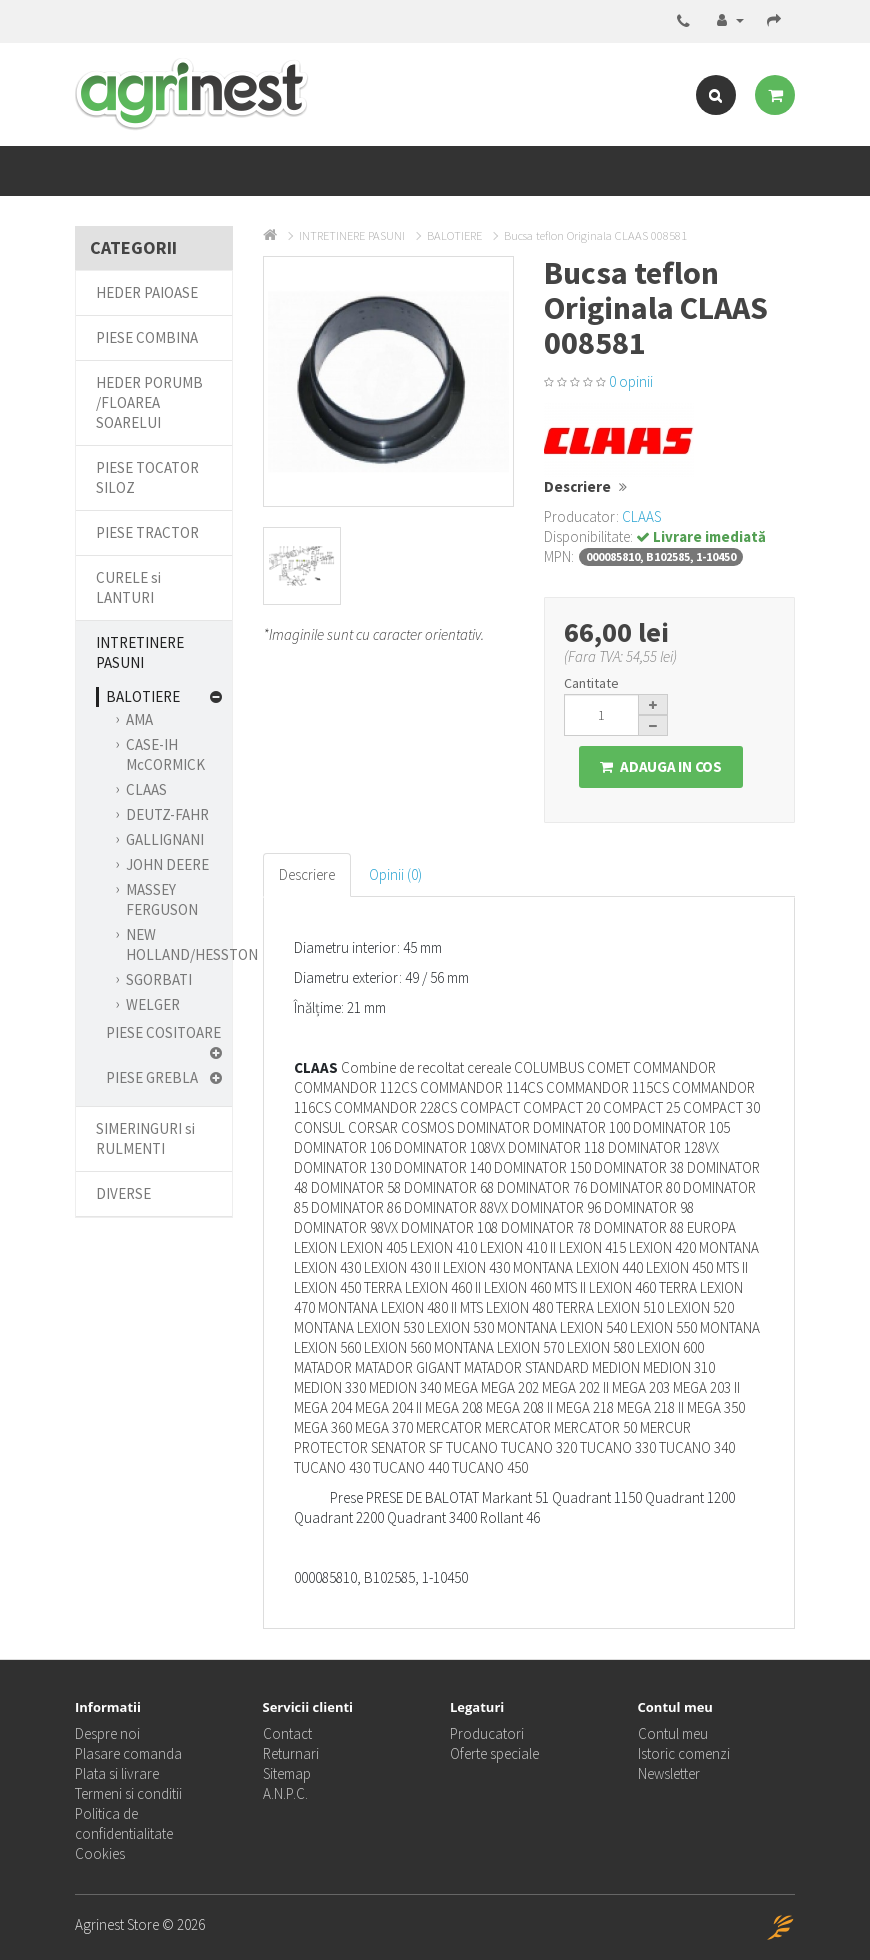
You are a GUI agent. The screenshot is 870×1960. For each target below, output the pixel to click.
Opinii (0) (395, 874)
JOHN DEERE (167, 864)
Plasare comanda (128, 1753)
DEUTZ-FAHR (167, 814)
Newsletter (669, 1773)
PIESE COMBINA (147, 337)
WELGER (153, 1004)
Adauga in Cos (661, 766)
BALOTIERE (143, 696)
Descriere (307, 874)
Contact (287, 1733)
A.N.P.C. (285, 1793)
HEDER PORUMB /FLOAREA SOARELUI (149, 402)
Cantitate (591, 683)
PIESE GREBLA (152, 1077)
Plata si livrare (117, 1773)
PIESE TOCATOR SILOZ (147, 477)
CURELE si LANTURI (128, 587)
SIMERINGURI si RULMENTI (145, 1138)
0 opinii (631, 381)
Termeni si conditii (128, 1793)
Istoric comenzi (684, 1753)
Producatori (487, 1733)
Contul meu (673, 1733)
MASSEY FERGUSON (162, 899)
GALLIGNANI (165, 839)
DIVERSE (123, 1193)
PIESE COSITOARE (163, 1032)
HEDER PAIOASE (147, 292)
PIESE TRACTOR (147, 532)
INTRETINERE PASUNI (140, 652)
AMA (139, 719)
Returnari (291, 1753)
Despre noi (107, 1733)
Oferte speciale (494, 1753)
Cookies (100, 1853)
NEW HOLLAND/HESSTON (192, 944)
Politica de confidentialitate (124, 1823)
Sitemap (287, 1773)
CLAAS (146, 789)
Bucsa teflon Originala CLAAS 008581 (595, 235)
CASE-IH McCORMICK (165, 754)
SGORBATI (159, 979)
